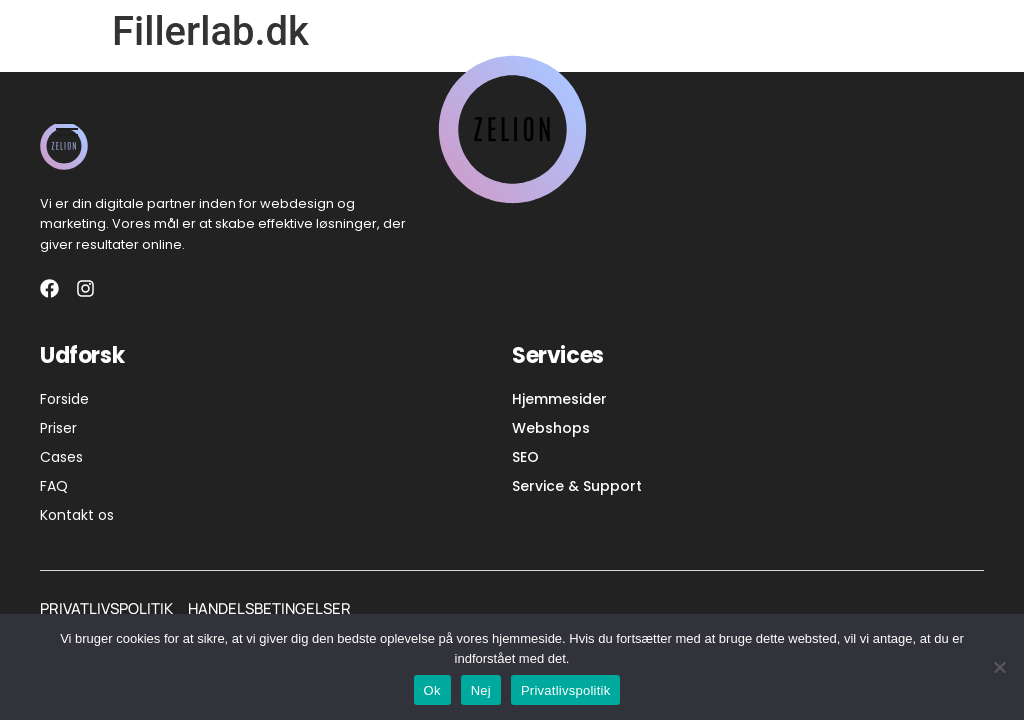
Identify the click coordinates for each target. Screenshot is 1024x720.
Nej (481, 690)
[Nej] (999, 667)
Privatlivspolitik (566, 690)
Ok (432, 690)
